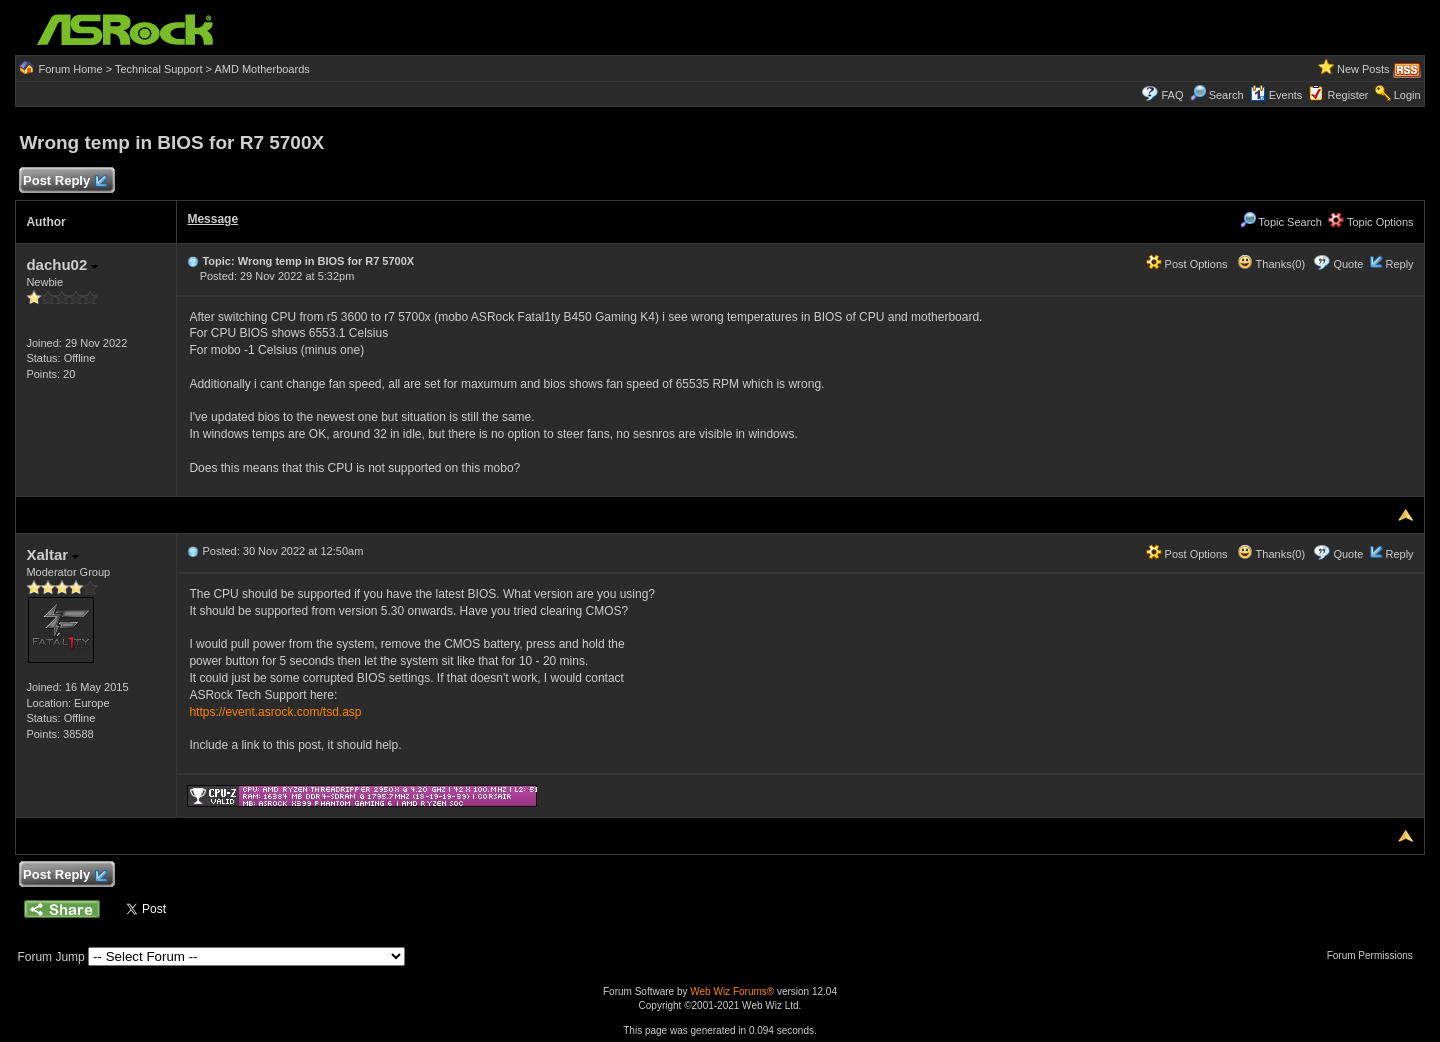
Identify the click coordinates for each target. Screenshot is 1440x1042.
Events (1276, 95)
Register (1348, 95)
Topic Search (1281, 222)
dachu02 (62, 264)
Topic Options (1371, 222)
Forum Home (70, 69)
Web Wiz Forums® (732, 991)
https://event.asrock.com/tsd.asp (275, 712)
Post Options (1187, 264)
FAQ (1172, 95)
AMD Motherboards (261, 69)
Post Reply (64, 181)
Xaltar (52, 554)
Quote (1348, 264)
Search (1226, 95)
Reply (1399, 264)
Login (1407, 95)
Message (212, 219)
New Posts (1363, 69)
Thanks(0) (1271, 264)
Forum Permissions (1375, 955)
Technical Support (158, 69)
